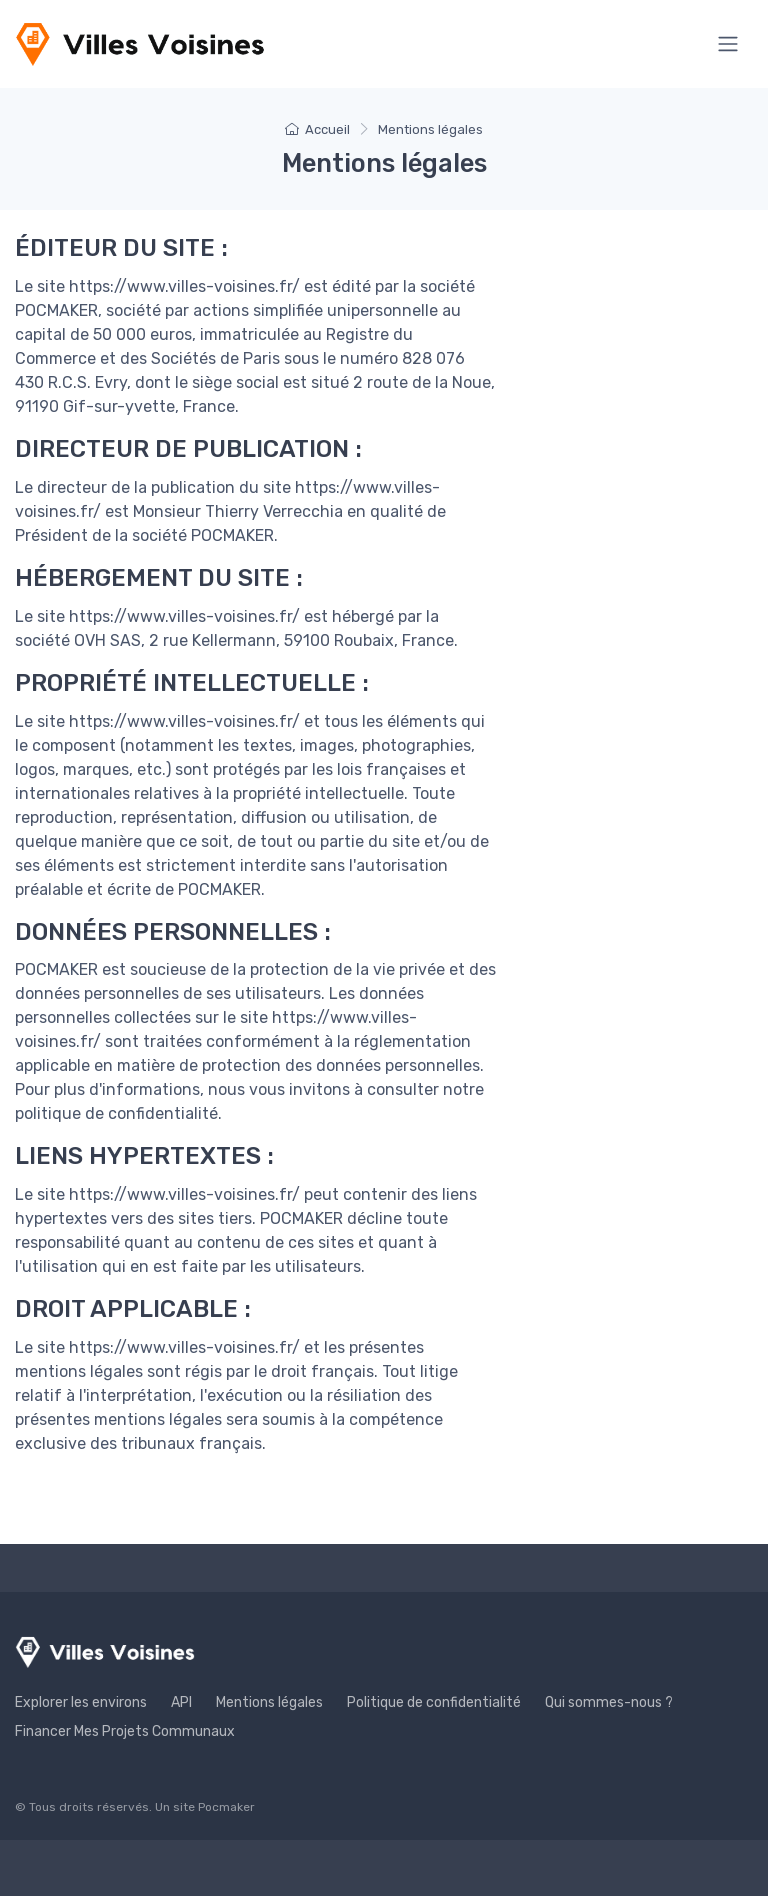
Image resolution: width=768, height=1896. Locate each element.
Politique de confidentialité (434, 1702)
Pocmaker (226, 1807)
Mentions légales (269, 1702)
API (181, 1702)
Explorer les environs (81, 1702)
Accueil (317, 129)
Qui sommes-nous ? (609, 1702)
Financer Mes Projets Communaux (125, 1731)
